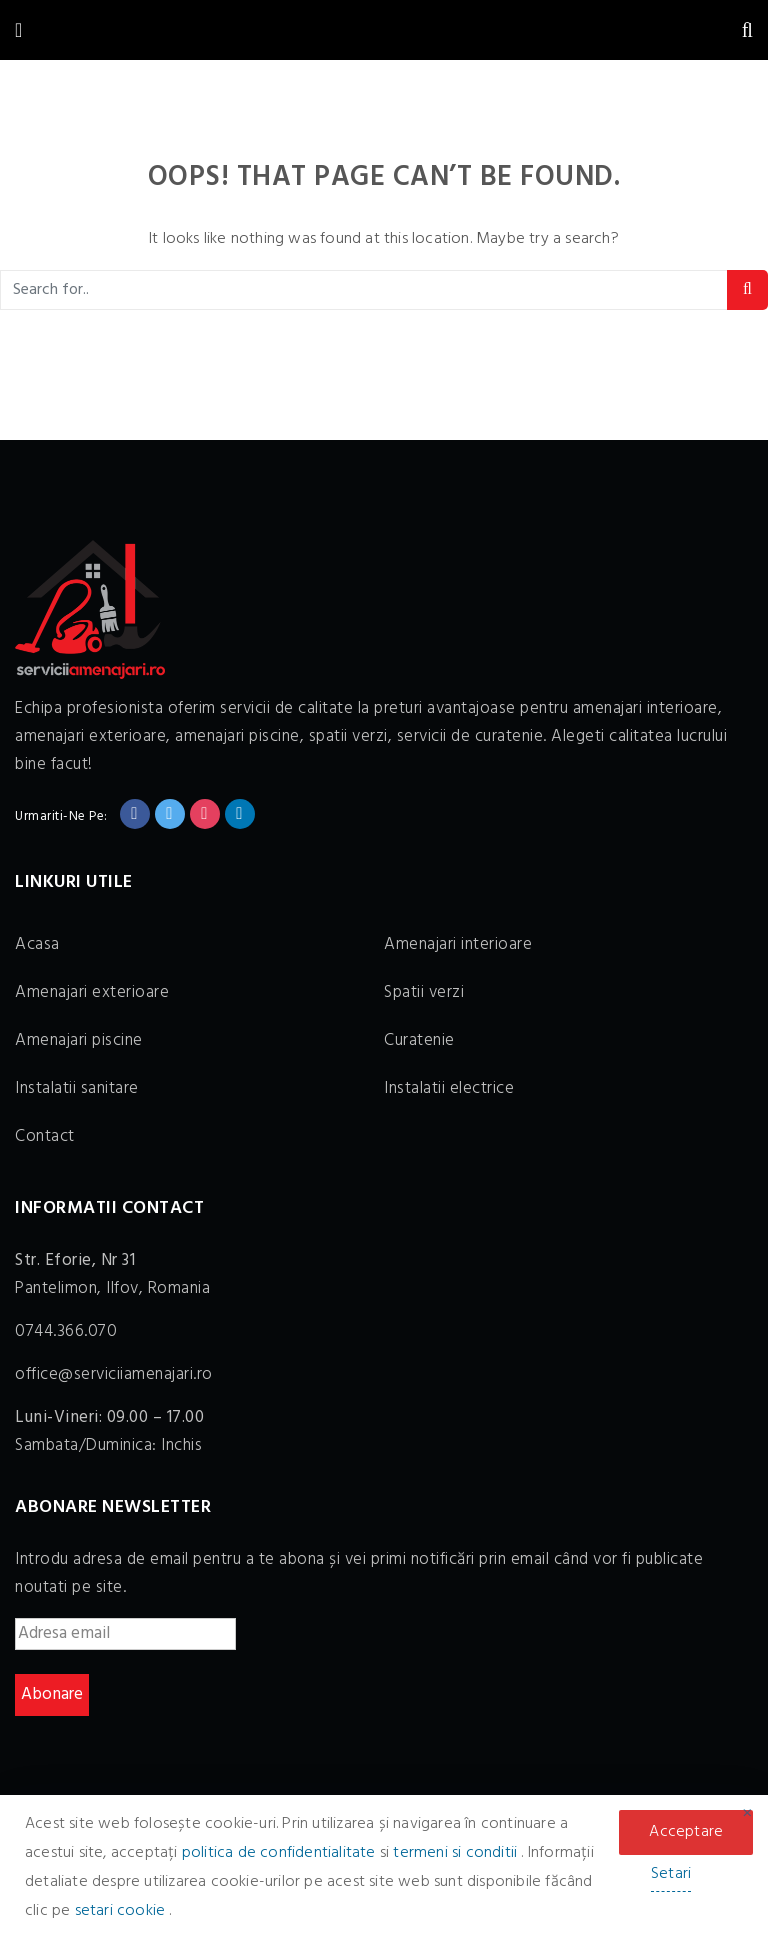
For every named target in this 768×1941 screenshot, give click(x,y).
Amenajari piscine (79, 1040)
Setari (671, 1874)
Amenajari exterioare (92, 992)
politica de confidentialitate (281, 1853)
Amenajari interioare (458, 944)
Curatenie (419, 1040)
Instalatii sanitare (77, 1088)
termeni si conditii (457, 1853)
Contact (45, 1136)
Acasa (37, 944)
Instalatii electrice (449, 1088)
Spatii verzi (424, 992)
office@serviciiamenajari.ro (114, 1374)
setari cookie (122, 1911)
